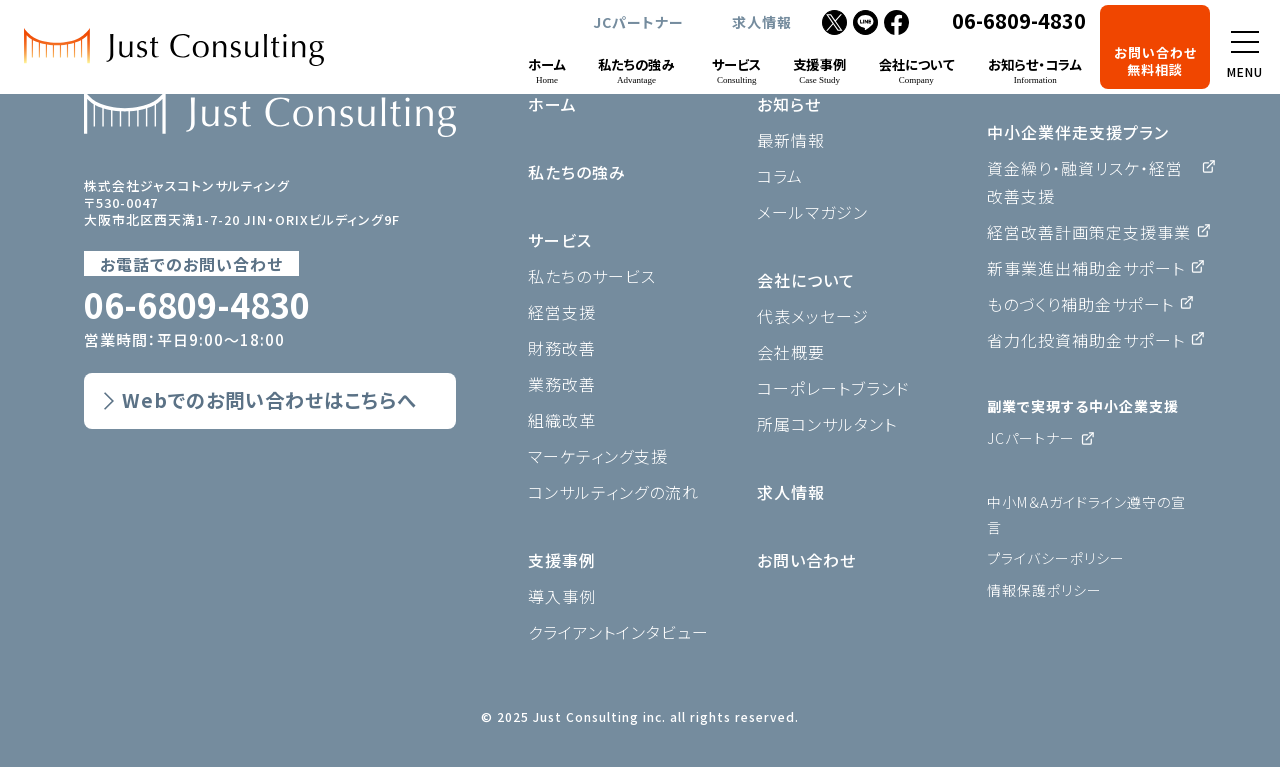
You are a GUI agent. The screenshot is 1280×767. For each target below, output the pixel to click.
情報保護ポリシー (1044, 590)
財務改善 (562, 348)
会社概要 (791, 352)
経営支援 (562, 312)
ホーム (552, 104)
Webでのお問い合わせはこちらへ (269, 400)
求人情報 (762, 22)
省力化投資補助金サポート (1086, 340)
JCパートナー (638, 22)
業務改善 (562, 384)
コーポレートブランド (833, 388)
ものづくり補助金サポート (1080, 304)
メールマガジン (812, 212)
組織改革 (562, 420)
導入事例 (562, 596)
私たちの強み (577, 172)
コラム (780, 176)
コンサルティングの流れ (613, 492)
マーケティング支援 (598, 456)
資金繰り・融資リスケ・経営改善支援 (1085, 182)
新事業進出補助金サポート (1086, 268)
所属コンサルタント (827, 424)
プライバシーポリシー (1056, 558)
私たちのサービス (592, 276)
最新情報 (791, 140)
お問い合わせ (806, 560)
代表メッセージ (813, 316)
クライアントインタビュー (618, 632)
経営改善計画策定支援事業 (1089, 232)
